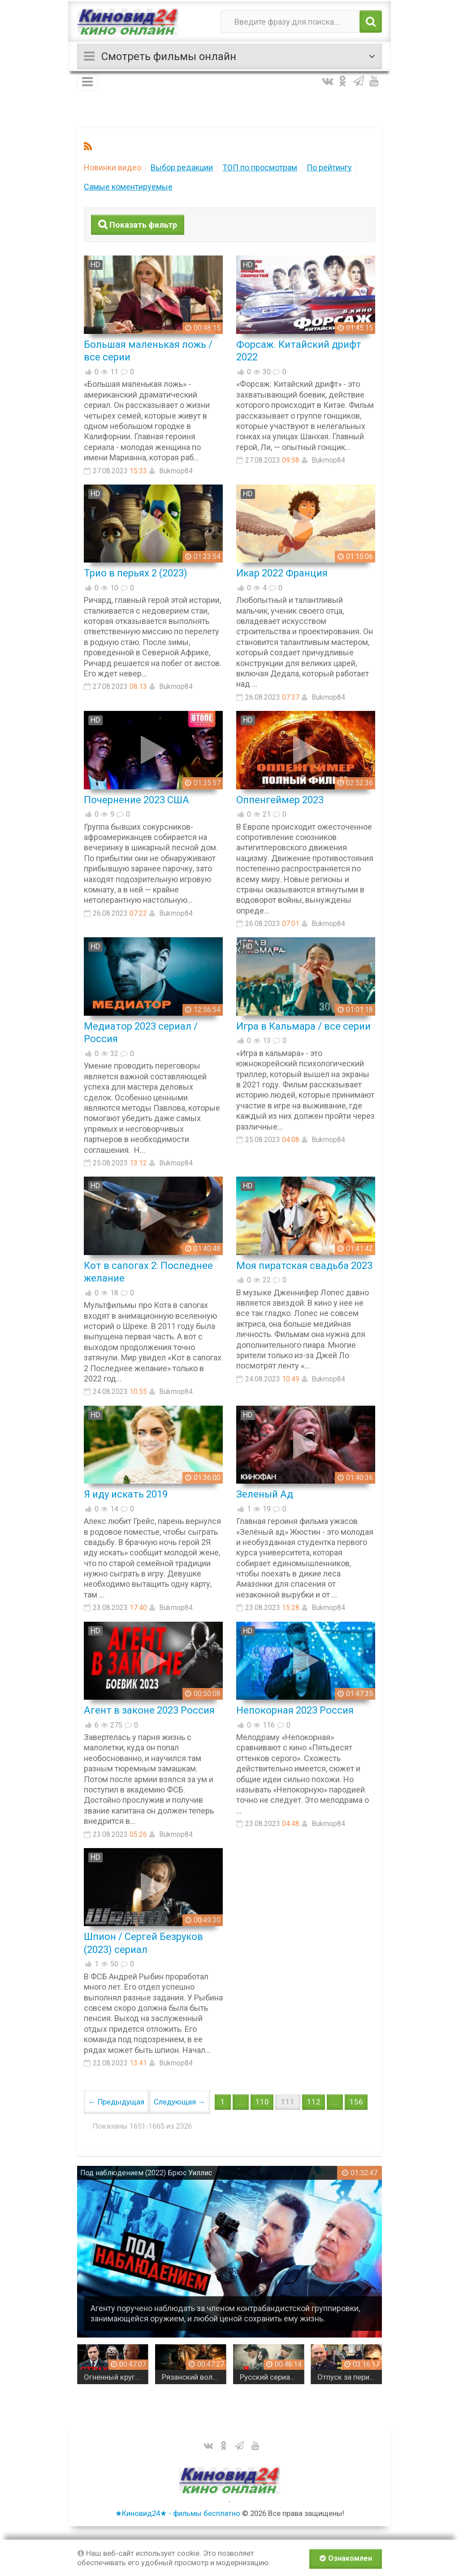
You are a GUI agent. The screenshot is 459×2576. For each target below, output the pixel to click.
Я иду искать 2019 (126, 1494)
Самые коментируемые (128, 186)
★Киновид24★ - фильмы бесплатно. (178, 2513)
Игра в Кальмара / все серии (303, 1026)
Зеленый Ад (264, 1494)
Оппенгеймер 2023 (280, 799)
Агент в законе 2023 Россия (149, 1710)
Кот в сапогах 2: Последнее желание (148, 1272)
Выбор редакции (182, 167)
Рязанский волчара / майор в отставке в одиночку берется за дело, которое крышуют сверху (249, 2377)
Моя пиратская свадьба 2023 (304, 1265)
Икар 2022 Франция (282, 573)
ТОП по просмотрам (259, 167)
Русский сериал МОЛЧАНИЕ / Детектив (326, 2377)
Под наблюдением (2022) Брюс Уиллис (146, 2173)
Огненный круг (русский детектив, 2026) (171, 2377)
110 (262, 2101)
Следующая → (179, 2101)
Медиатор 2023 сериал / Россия (141, 1033)
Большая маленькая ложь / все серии (148, 351)
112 (313, 2101)
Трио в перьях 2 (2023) (135, 573)
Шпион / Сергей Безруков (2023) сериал (143, 1943)
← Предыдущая (116, 2101)
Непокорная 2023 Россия (295, 1710)
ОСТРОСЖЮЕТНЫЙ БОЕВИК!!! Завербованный (93, 2377)
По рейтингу (329, 167)
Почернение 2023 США (136, 799)
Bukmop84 (176, 471)
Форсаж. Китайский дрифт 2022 (298, 351)
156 (356, 2101)
